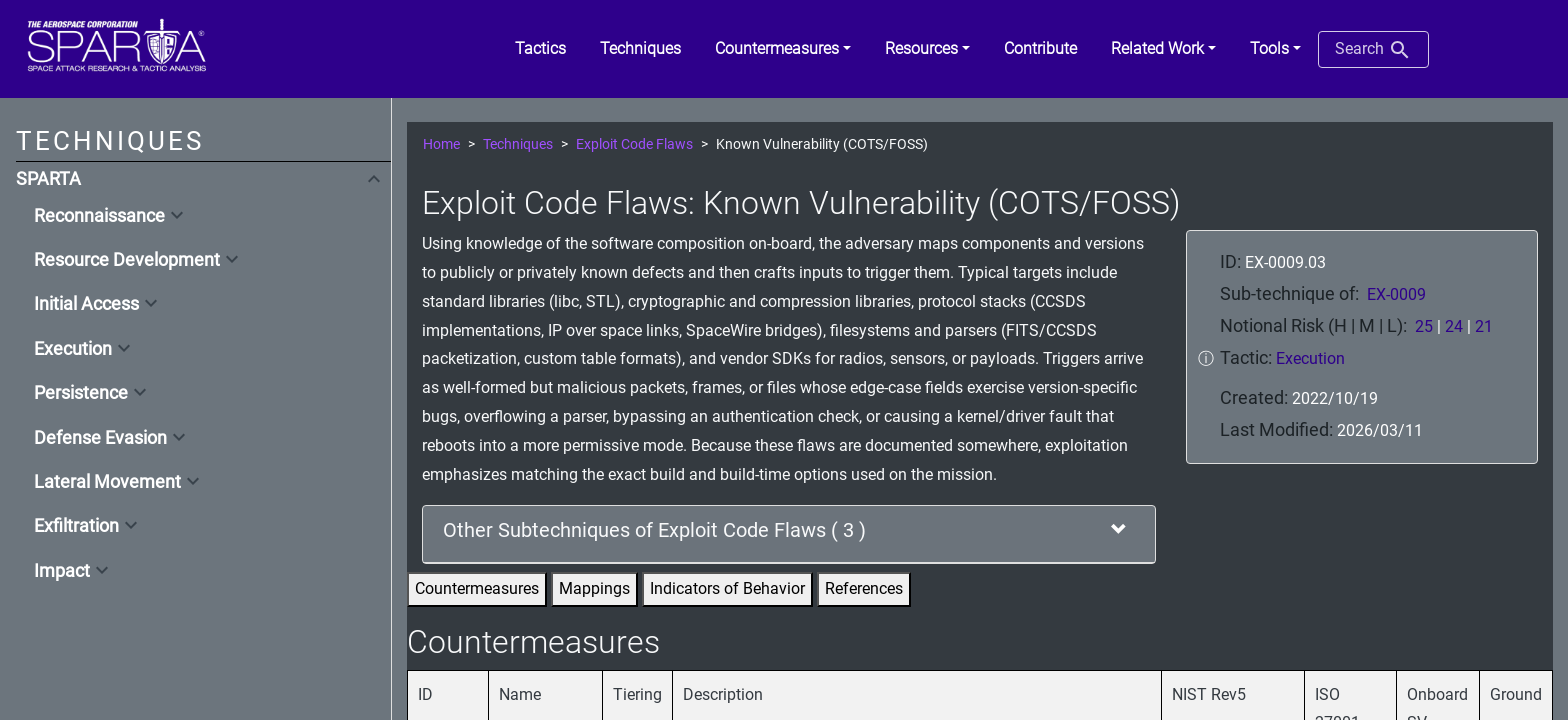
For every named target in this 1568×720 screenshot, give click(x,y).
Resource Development (127, 260)
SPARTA (48, 179)
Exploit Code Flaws (634, 144)
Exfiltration (76, 526)
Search (1373, 50)
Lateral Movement (107, 482)
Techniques (518, 144)
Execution (73, 349)
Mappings (594, 588)
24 (1454, 326)
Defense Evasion (100, 438)
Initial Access (86, 304)
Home (441, 144)
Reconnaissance (99, 216)
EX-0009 (1396, 294)
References (864, 588)
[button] (783, 49)
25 (1424, 326)
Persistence (81, 393)
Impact (62, 571)
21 (1484, 326)
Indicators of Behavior (727, 588)
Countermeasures (477, 588)
